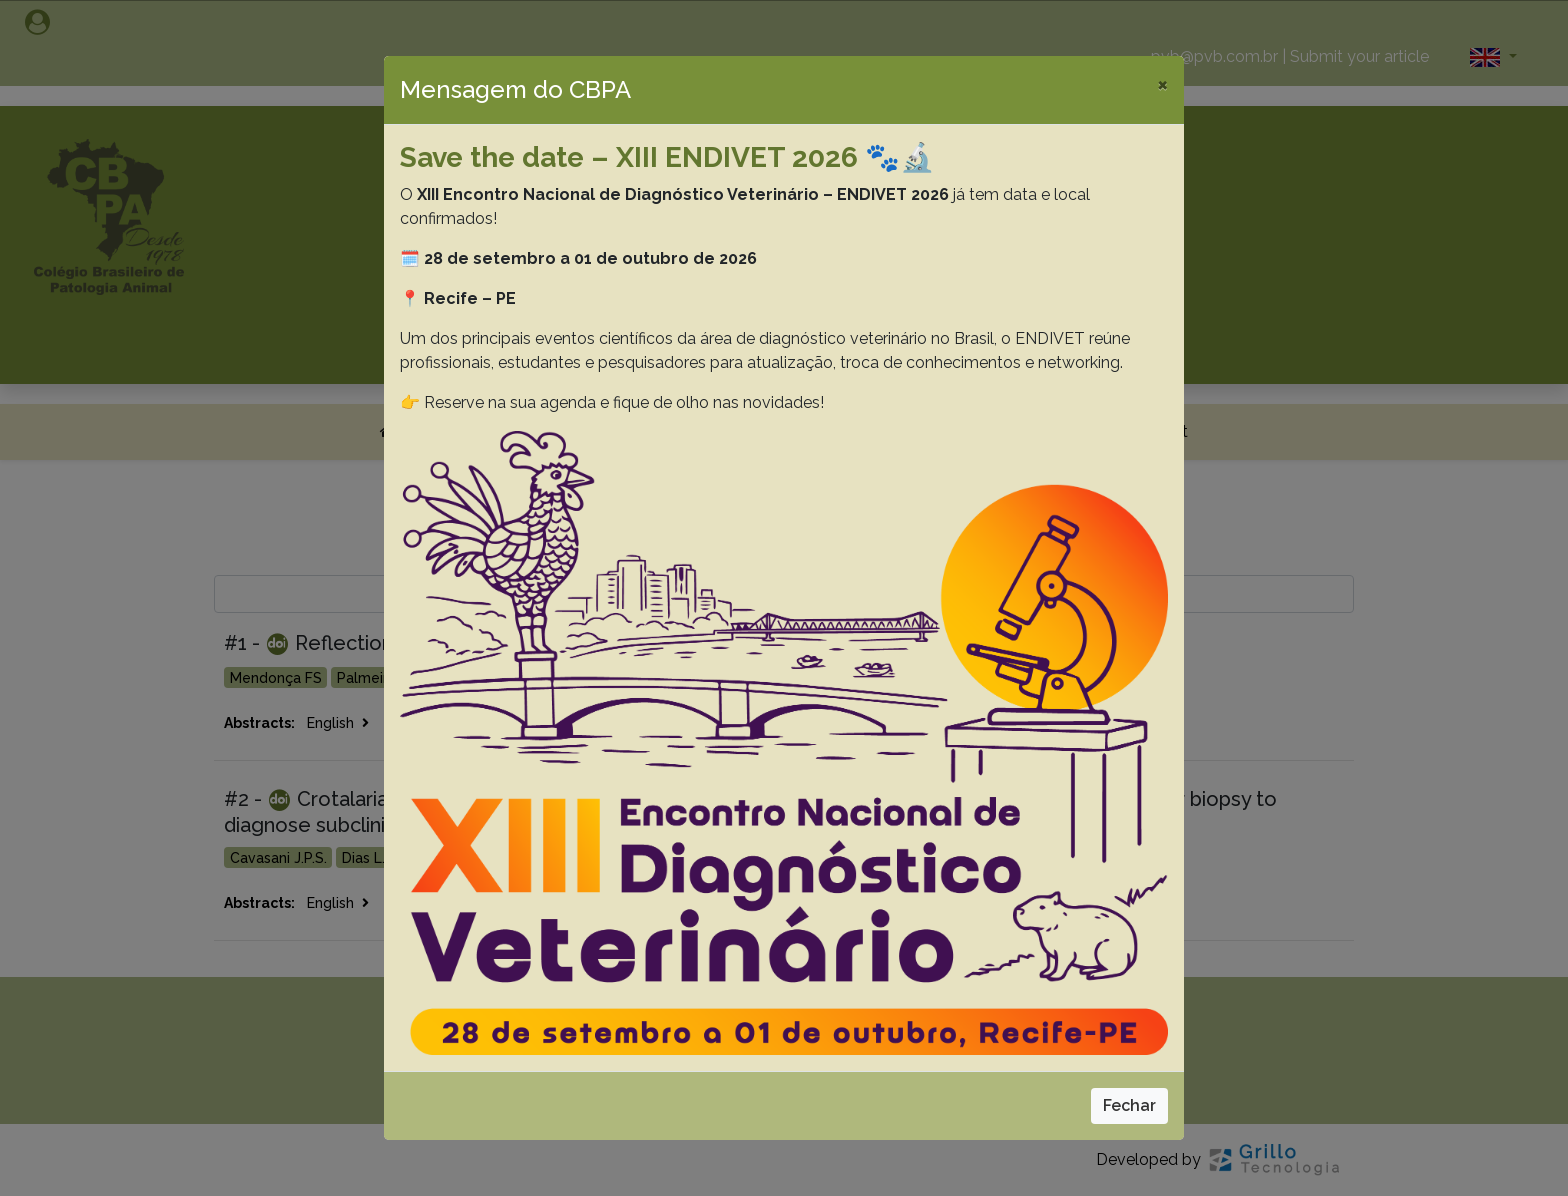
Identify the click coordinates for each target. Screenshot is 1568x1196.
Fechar (1129, 1105)
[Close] (1162, 84)
